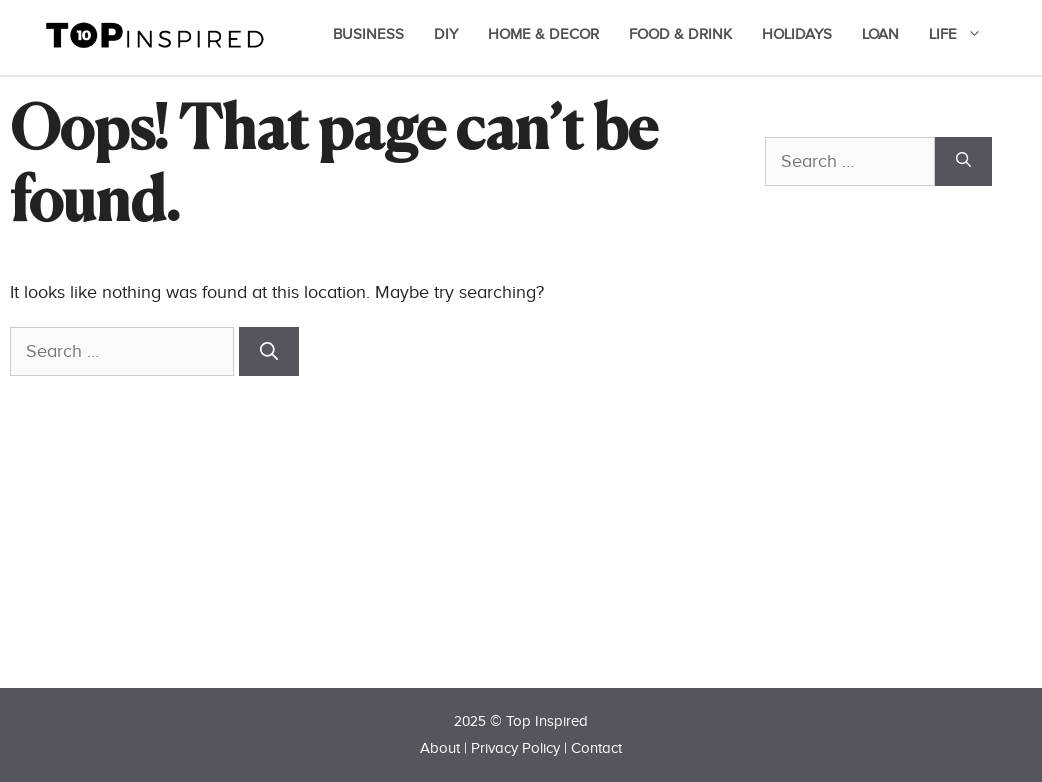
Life (965, 35)
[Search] (269, 351)
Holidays (797, 34)
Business (368, 34)
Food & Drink (680, 34)
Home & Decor (543, 34)
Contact (596, 748)
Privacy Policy (515, 748)
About (440, 748)
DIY (446, 34)
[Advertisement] (903, 472)
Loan (880, 34)
